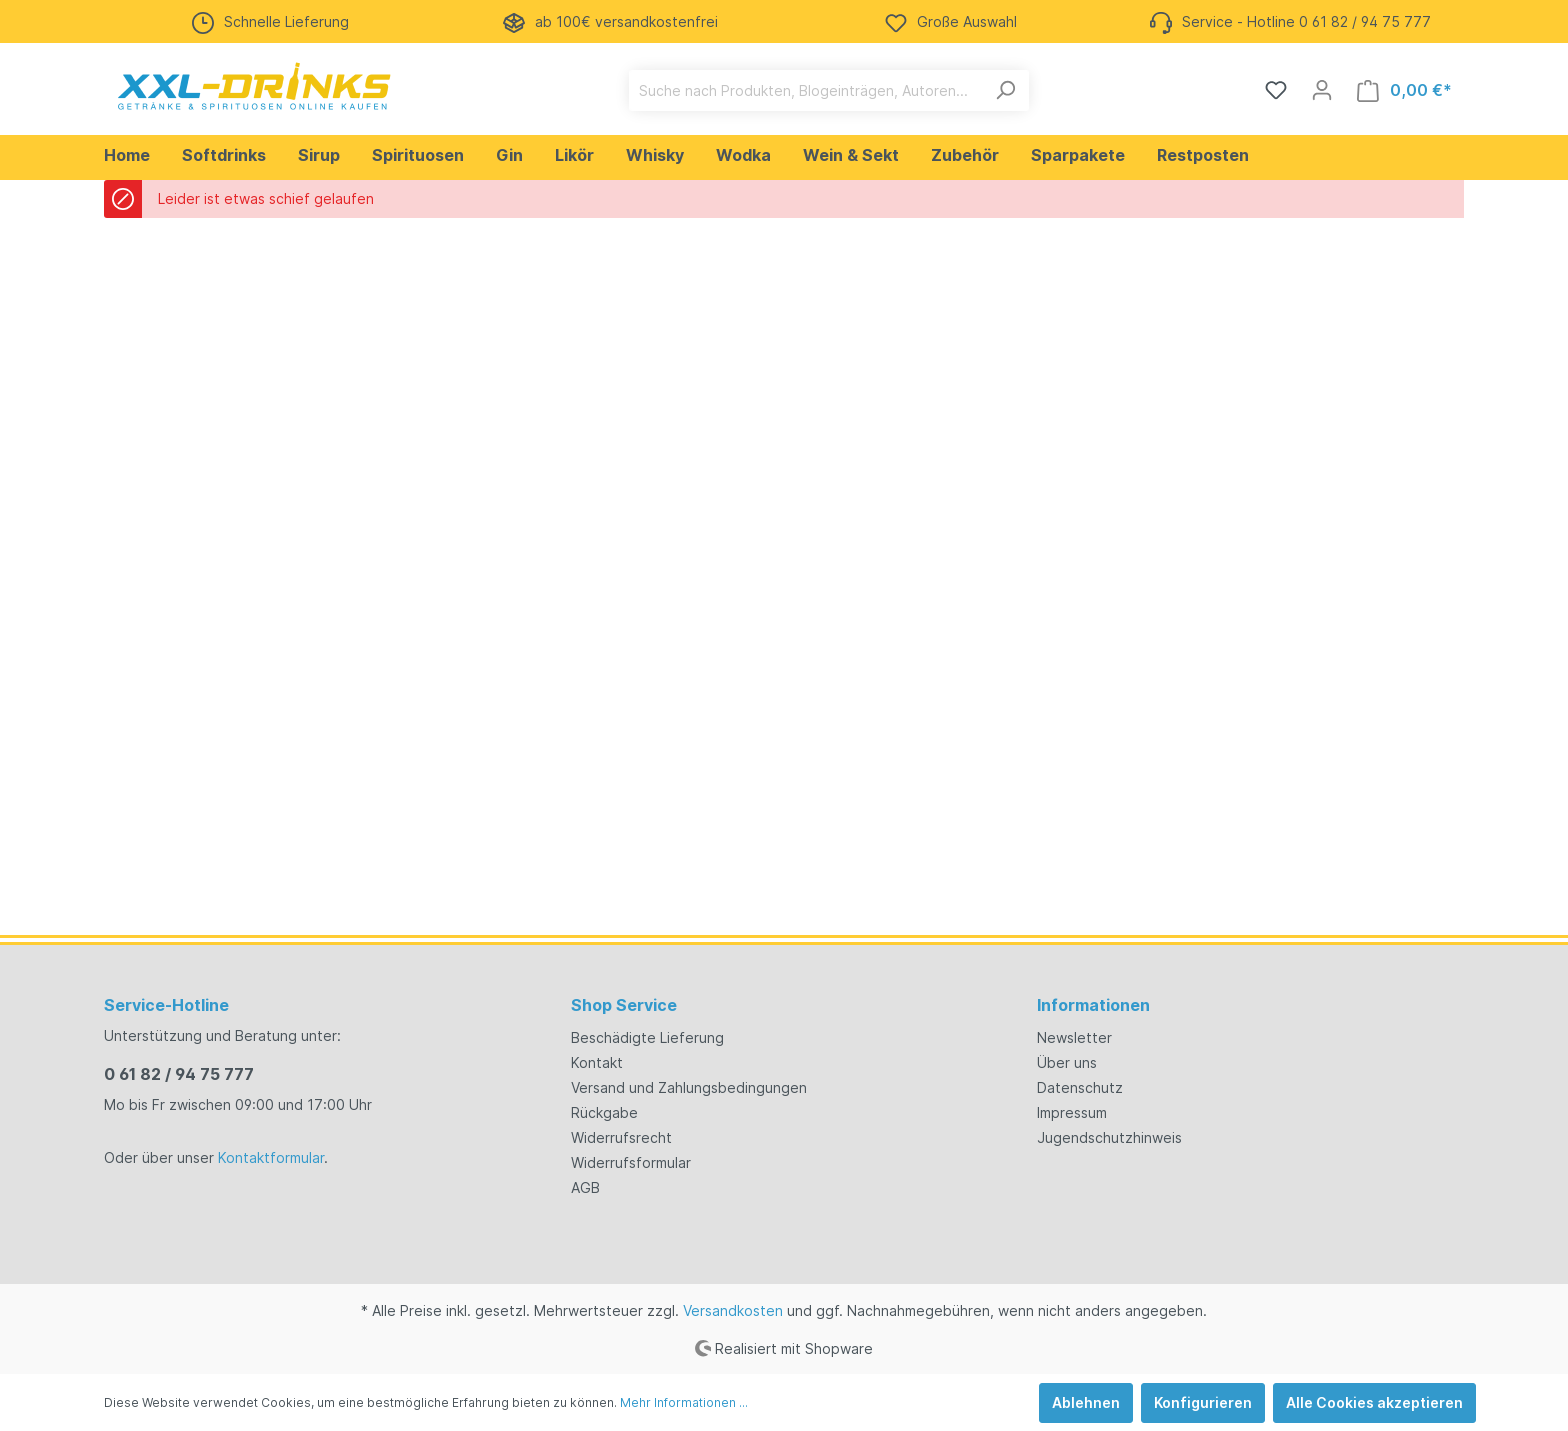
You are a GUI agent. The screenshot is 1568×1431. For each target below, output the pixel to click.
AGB (585, 1187)
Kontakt (597, 1062)
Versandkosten (733, 1310)
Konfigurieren (1203, 1402)
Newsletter (1074, 1037)
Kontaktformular (271, 1157)
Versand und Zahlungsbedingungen (689, 1087)
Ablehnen (1086, 1402)
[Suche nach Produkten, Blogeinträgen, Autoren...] (806, 90)
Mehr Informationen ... (684, 1402)
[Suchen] (1005, 90)
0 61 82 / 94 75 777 (179, 1074)
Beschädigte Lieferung (647, 1037)
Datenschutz (1080, 1087)
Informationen (1093, 1005)
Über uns (1067, 1062)
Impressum (1072, 1112)
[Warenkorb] (1404, 90)
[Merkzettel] (1276, 90)
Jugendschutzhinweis (1109, 1137)
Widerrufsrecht (621, 1137)
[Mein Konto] (1322, 90)
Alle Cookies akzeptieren (1374, 1402)
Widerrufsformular (631, 1162)
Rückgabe (604, 1112)
